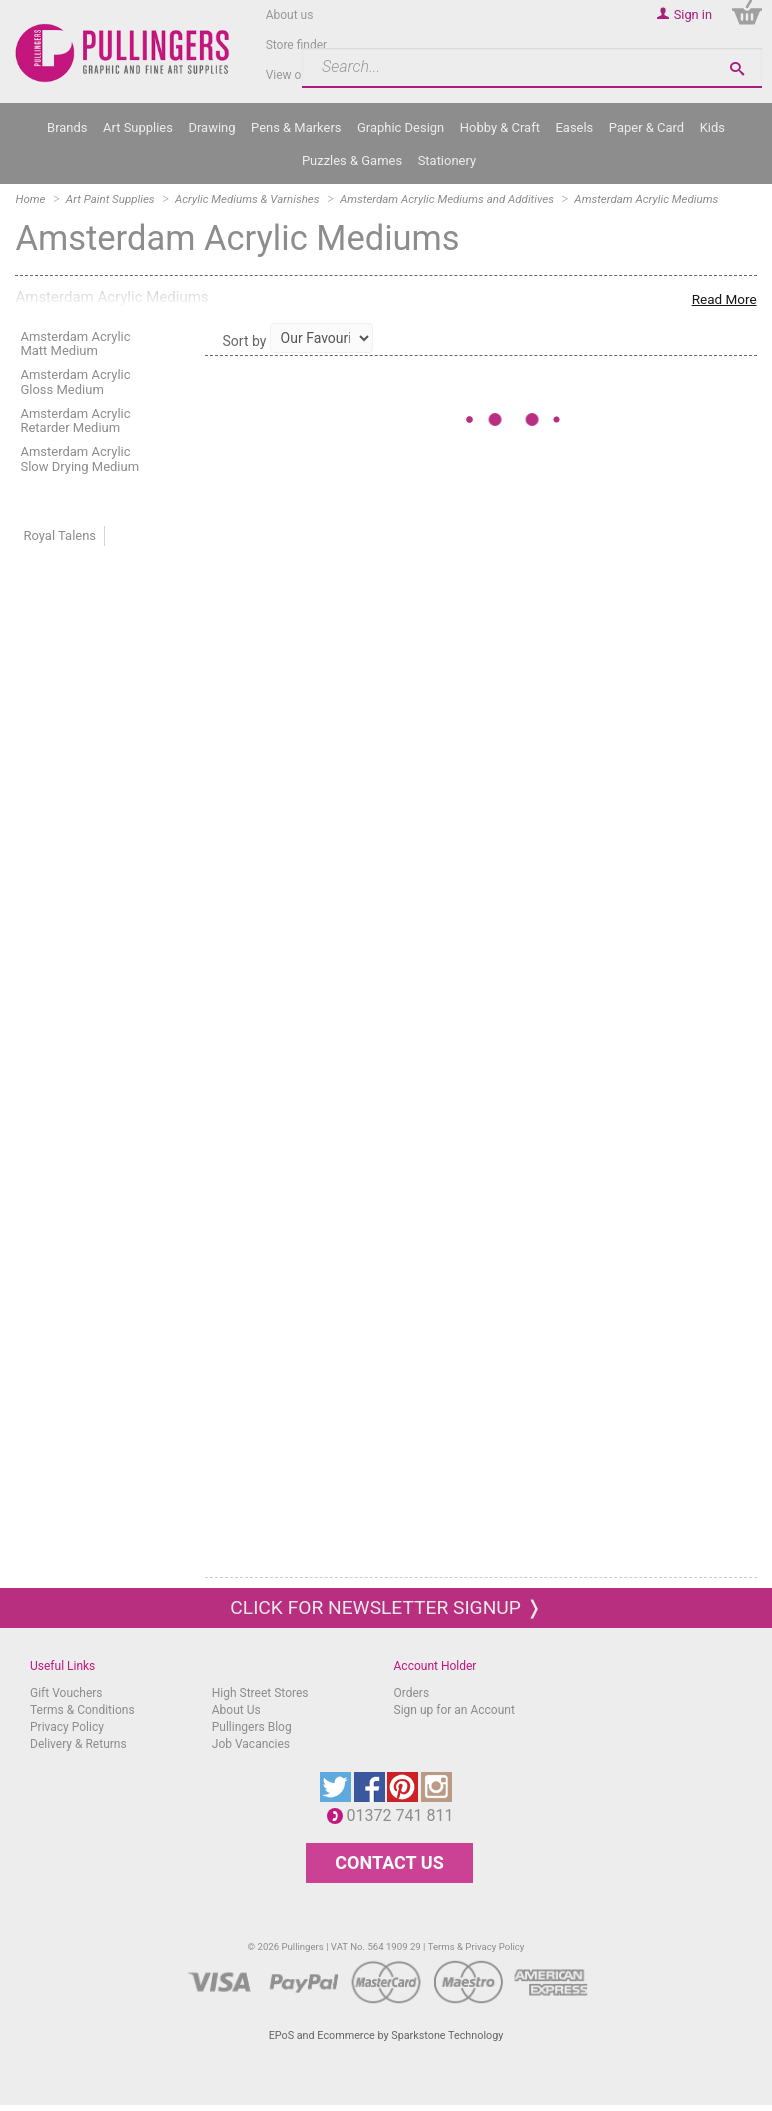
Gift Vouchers (66, 1693)
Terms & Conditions (82, 1710)
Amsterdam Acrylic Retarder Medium (75, 420)
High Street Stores (260, 1693)
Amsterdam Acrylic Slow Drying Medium (79, 458)
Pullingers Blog (252, 1727)
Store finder (297, 45)
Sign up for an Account (454, 1710)
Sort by (245, 341)
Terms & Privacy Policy (476, 1946)
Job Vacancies (251, 1744)
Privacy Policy (67, 1727)
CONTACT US (389, 1862)
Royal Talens (59, 535)
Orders (412, 1693)
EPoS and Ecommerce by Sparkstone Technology (386, 2035)
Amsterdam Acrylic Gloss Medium (75, 381)
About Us (236, 1710)
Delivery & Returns (78, 1744)
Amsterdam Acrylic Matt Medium (75, 343)
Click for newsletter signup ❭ (385, 1607)
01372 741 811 (405, 1815)
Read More (724, 299)
